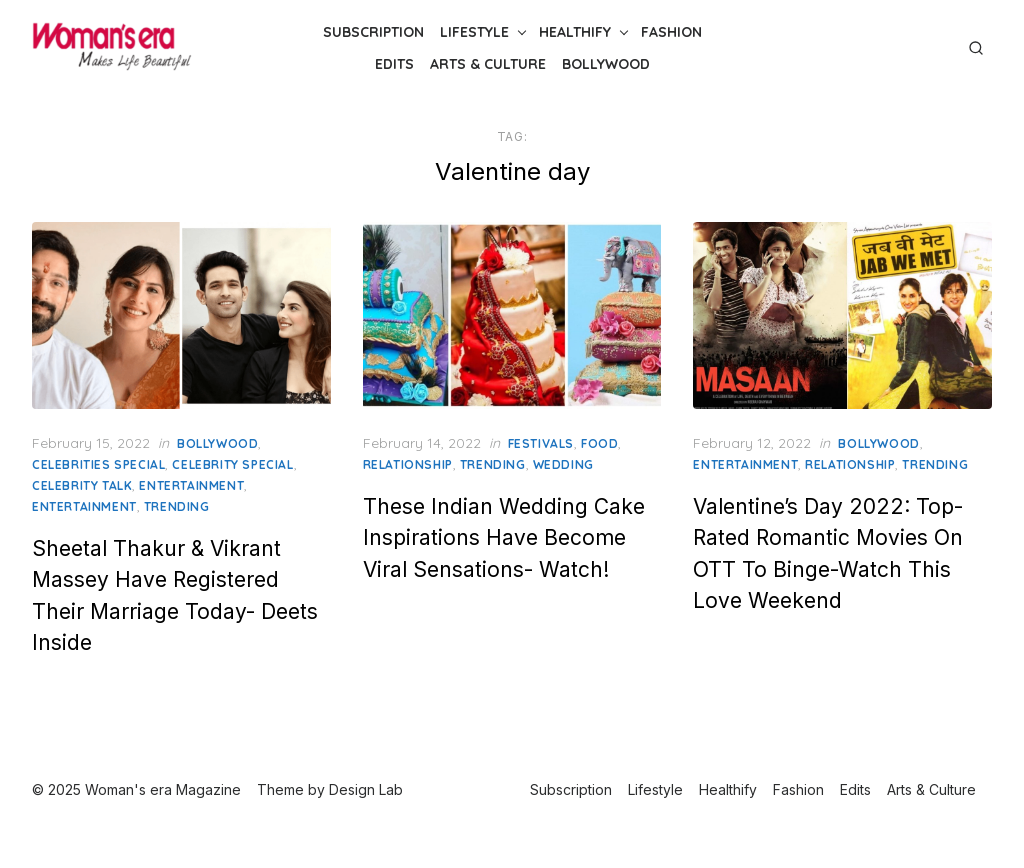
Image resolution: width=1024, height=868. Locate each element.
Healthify (575, 32)
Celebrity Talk (82, 485)
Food (599, 443)
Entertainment (191, 485)
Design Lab (366, 789)
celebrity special (232, 464)
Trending (177, 506)
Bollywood (606, 64)
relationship (408, 464)
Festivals (541, 443)
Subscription (373, 32)
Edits (394, 64)
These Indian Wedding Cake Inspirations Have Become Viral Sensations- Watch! (504, 538)
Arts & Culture (488, 64)
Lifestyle (474, 32)
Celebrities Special (98, 464)
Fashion (671, 32)
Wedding (563, 464)
